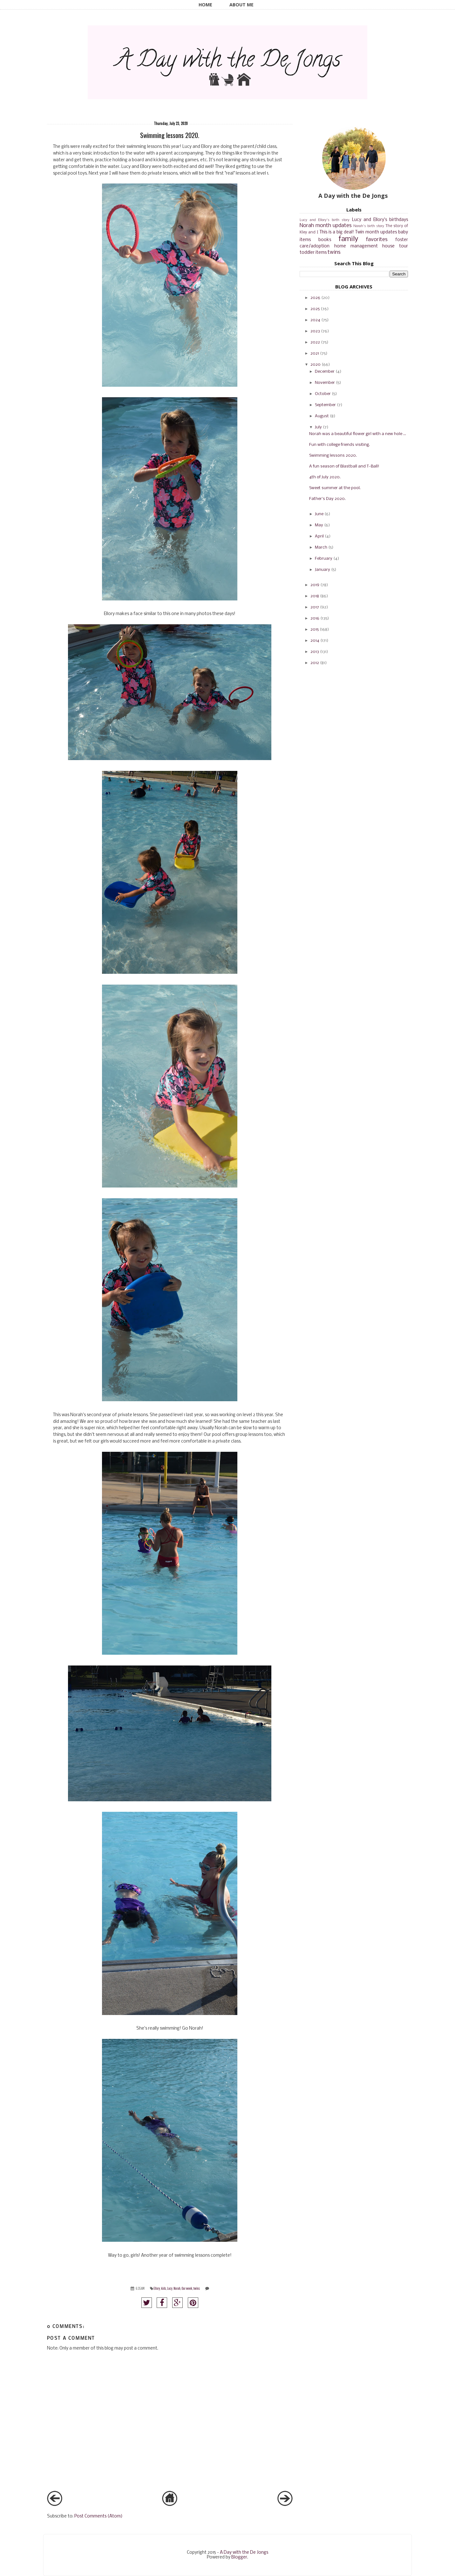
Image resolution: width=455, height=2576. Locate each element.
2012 (314, 663)
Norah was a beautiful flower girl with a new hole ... (357, 434)
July (318, 427)
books (324, 240)
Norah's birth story (368, 226)
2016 (314, 618)
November (325, 383)
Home (205, 5)
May (319, 525)
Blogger (239, 2557)
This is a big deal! (337, 232)
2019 (314, 585)
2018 (314, 596)
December (325, 372)
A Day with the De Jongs (244, 2552)
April (319, 536)
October (323, 394)
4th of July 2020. (325, 477)
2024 (315, 320)
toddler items (313, 252)
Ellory (156, 2288)
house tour (395, 246)
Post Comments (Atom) (98, 2516)
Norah (176, 2288)
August (322, 416)
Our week (186, 2288)
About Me (241, 5)
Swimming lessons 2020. (333, 456)
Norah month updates (326, 225)
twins (197, 2288)
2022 (315, 342)
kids (163, 2288)
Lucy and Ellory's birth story (325, 220)
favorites (377, 239)
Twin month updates (376, 232)
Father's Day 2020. (327, 499)
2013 (314, 652)
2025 (315, 309)
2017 (314, 607)
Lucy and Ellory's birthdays (380, 220)
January (322, 570)
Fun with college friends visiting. (339, 445)
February (323, 559)
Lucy (169, 2288)
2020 (315, 365)
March (321, 547)
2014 (314, 641)
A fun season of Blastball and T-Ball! (344, 466)
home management (356, 246)
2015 (314, 629)
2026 (315, 298)
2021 (314, 353)
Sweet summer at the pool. (335, 488)
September (325, 405)
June (319, 514)
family (348, 239)
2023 (315, 331)
